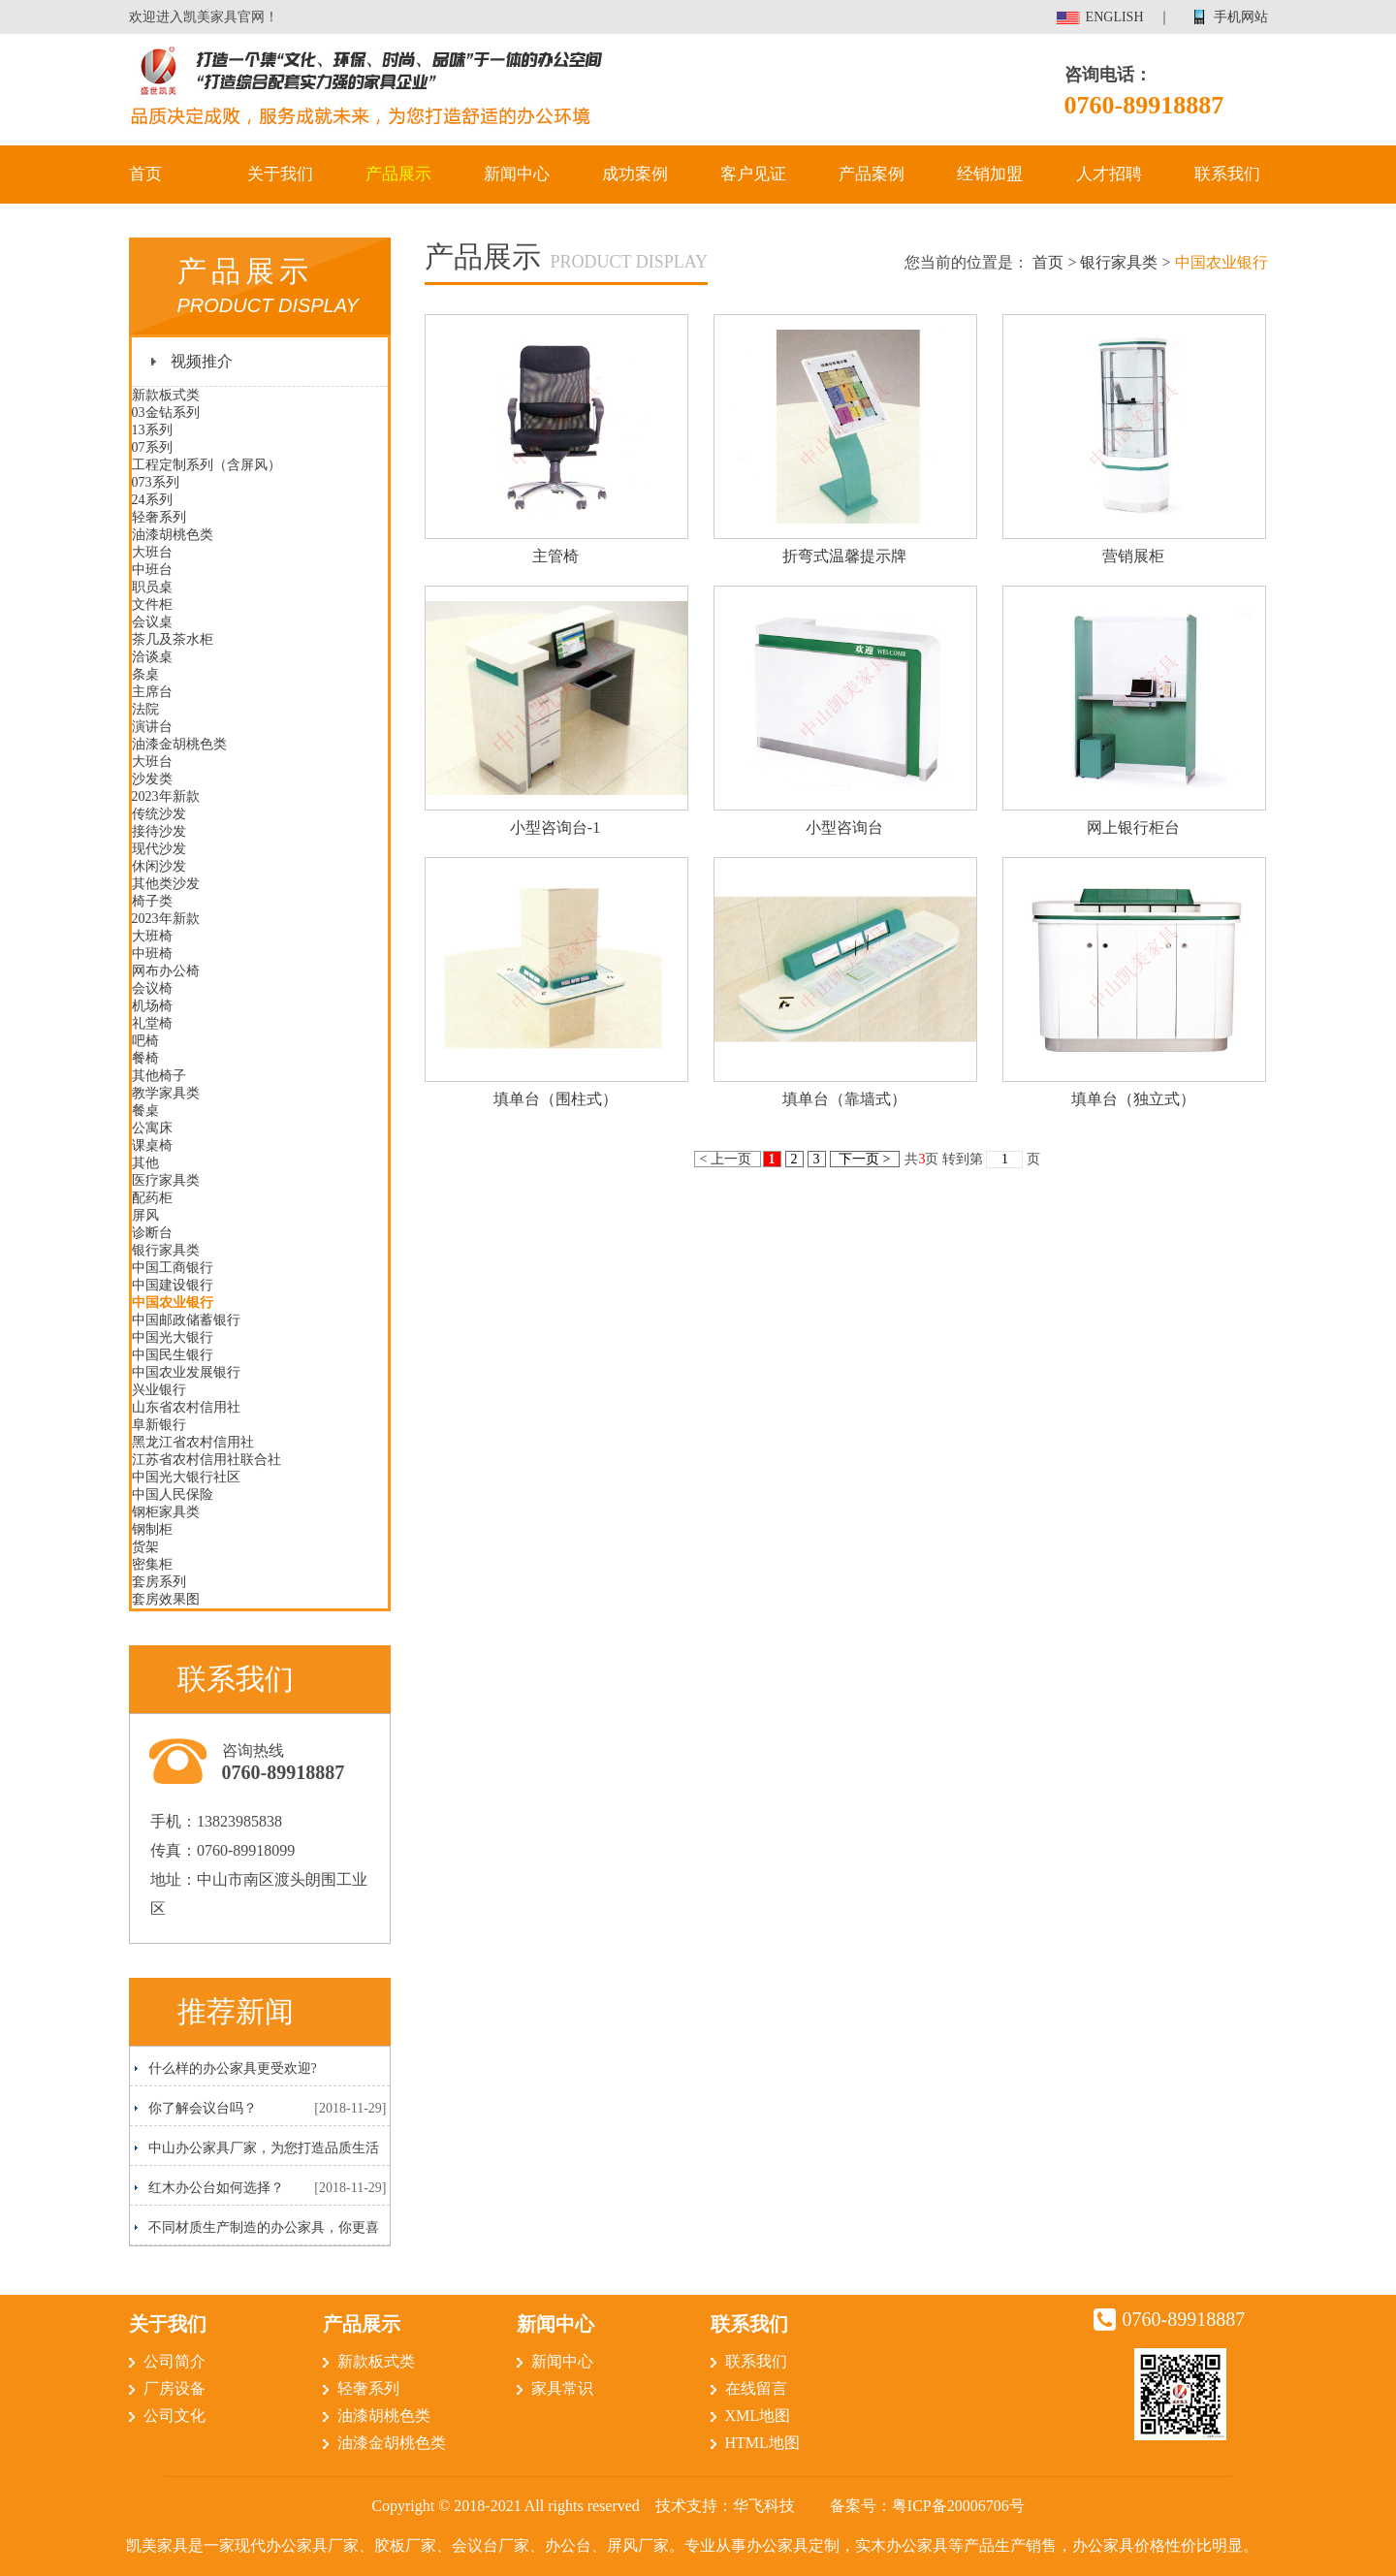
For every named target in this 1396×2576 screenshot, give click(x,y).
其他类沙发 (166, 883)
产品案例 (871, 174)
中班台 (152, 569)
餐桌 (145, 1110)
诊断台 (152, 1232)
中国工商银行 (172, 1267)
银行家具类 (166, 1250)
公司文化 (174, 2415)
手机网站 (1241, 17)
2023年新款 (166, 796)
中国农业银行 (172, 1302)
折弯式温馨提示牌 (844, 556)
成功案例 (635, 174)
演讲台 (152, 726)
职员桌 (152, 587)
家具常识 (562, 2388)
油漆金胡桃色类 (179, 744)
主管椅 (555, 556)
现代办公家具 (281, 2545)
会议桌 (152, 622)
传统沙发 (159, 814)
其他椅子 (159, 1075)
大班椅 (152, 936)
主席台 (152, 691)
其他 (145, 1163)
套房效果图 (166, 1599)
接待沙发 (159, 831)
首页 (145, 174)
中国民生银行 (172, 1355)
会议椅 (152, 988)
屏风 (145, 1215)
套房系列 (159, 1581)
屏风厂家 (638, 2545)
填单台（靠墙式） (844, 1099)
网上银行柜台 (1133, 827)
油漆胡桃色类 (172, 534)
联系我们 (1227, 174)
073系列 (155, 482)
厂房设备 (174, 2388)
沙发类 (152, 779)
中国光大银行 (172, 1337)
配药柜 (152, 1198)
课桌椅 (152, 1145)
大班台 (152, 552)
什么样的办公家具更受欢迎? (232, 2068)
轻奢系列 (159, 517)
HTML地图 (762, 2442)
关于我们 (280, 174)
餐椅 (145, 1058)
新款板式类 (166, 395)
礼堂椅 (152, 1023)
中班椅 (152, 953)
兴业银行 (159, 1390)
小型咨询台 (844, 827)
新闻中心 (517, 174)
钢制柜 (152, 1529)
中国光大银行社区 (186, 1477)
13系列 (152, 430)
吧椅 (145, 1041)
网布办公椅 (166, 971)
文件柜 (152, 604)
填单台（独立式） (1133, 1099)
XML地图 (758, 2415)
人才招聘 (1109, 174)
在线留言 (756, 2388)
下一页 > (865, 1159)
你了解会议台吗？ (202, 2108)
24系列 (152, 500)
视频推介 (202, 361)
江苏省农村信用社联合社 (206, 1459)
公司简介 (174, 2361)
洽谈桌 (152, 657)
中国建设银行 (172, 1285)
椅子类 (152, 901)
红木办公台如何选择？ (216, 2187)
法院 (145, 709)
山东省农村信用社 (186, 1407)
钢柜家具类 (166, 1512)
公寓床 (152, 1128)
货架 (145, 1547)
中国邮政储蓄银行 (186, 1320)
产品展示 (398, 174)
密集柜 (152, 1564)
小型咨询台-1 (555, 827)
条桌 (145, 674)
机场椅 (152, 1006)
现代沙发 (159, 849)
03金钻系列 (166, 412)
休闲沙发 (159, 866)
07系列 (152, 447)
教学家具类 (166, 1093)
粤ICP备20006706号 (958, 2505)
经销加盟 (990, 174)
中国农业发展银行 (186, 1372)
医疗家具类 (166, 1180)
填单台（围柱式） (555, 1099)
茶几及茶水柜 (172, 639)
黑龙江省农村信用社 (193, 1442)
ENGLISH (1115, 17)
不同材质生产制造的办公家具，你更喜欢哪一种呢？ (257, 2232)
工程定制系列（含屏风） (206, 465)
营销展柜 (1133, 556)
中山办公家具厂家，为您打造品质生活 (263, 2148)
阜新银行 (159, 1424)
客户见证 (753, 174)
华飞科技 (764, 2505)
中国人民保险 (172, 1494)
